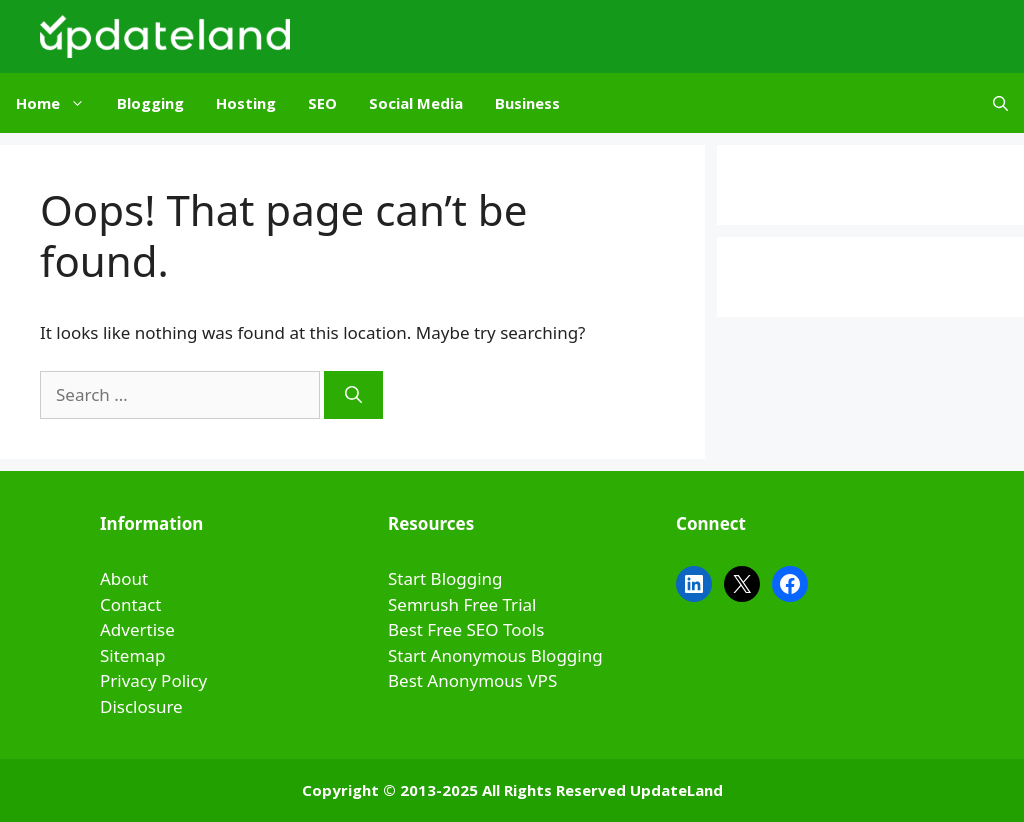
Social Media (416, 103)
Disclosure (141, 706)
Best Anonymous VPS (472, 680)
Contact (131, 604)
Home (58, 103)
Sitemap (132, 655)
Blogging (150, 103)
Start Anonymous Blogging (495, 655)
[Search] (353, 395)
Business (527, 103)
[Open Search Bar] (1000, 103)
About (124, 578)
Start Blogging (445, 578)
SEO (322, 103)
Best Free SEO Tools (466, 629)
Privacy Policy (153, 680)
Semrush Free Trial (462, 604)
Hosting (246, 103)
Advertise (137, 629)
